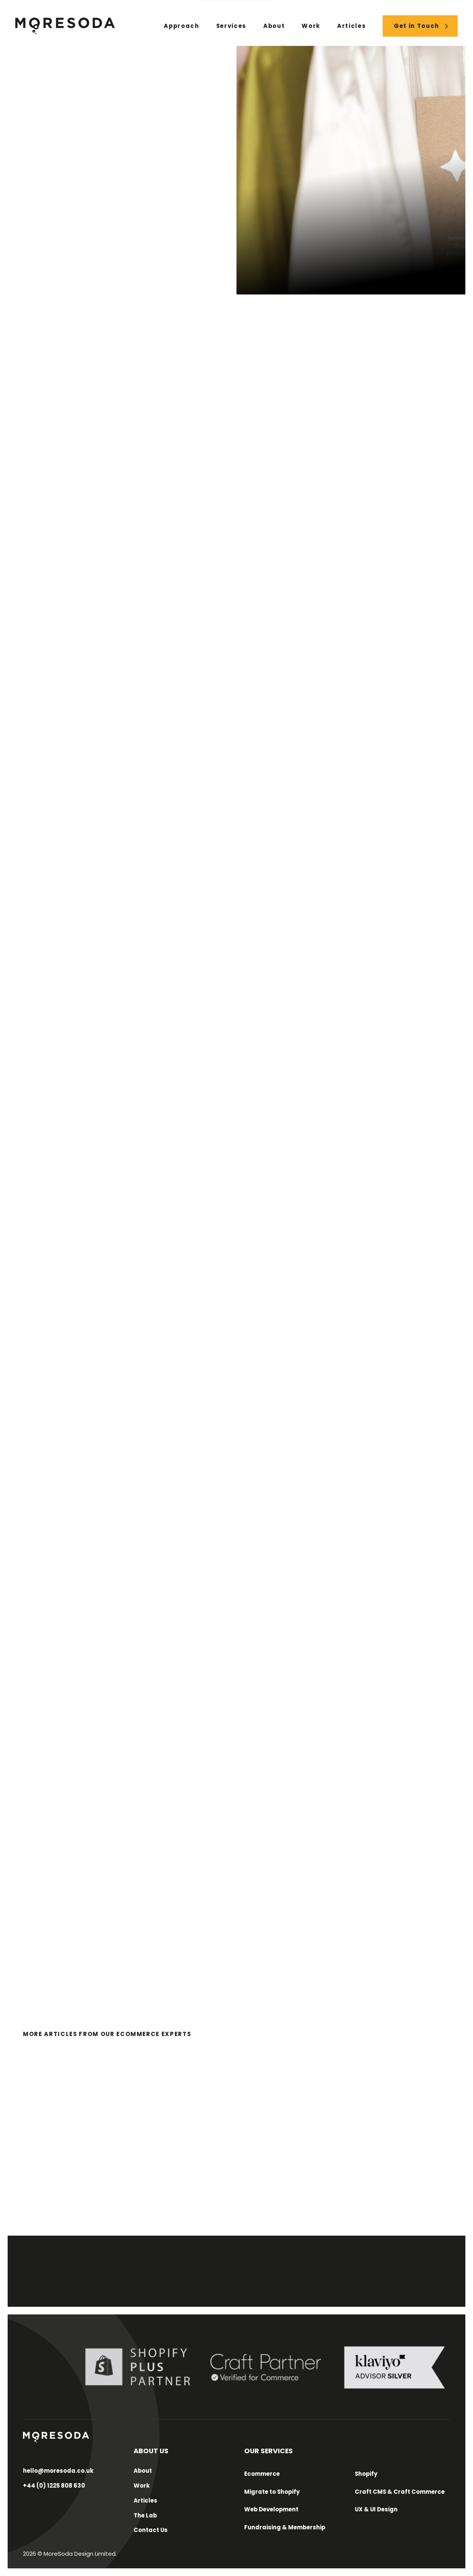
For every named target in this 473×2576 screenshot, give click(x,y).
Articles (351, 26)
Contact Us (151, 2530)
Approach (181, 26)
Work (311, 26)
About (274, 26)
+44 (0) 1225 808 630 (54, 2486)
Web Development (271, 2509)
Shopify (366, 2474)
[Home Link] (65, 26)
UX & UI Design (376, 2509)
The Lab (145, 2515)
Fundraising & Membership (284, 2527)
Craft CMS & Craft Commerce (400, 2492)
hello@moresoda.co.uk (58, 2471)
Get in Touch (416, 26)
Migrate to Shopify (272, 2492)
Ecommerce (262, 2474)
